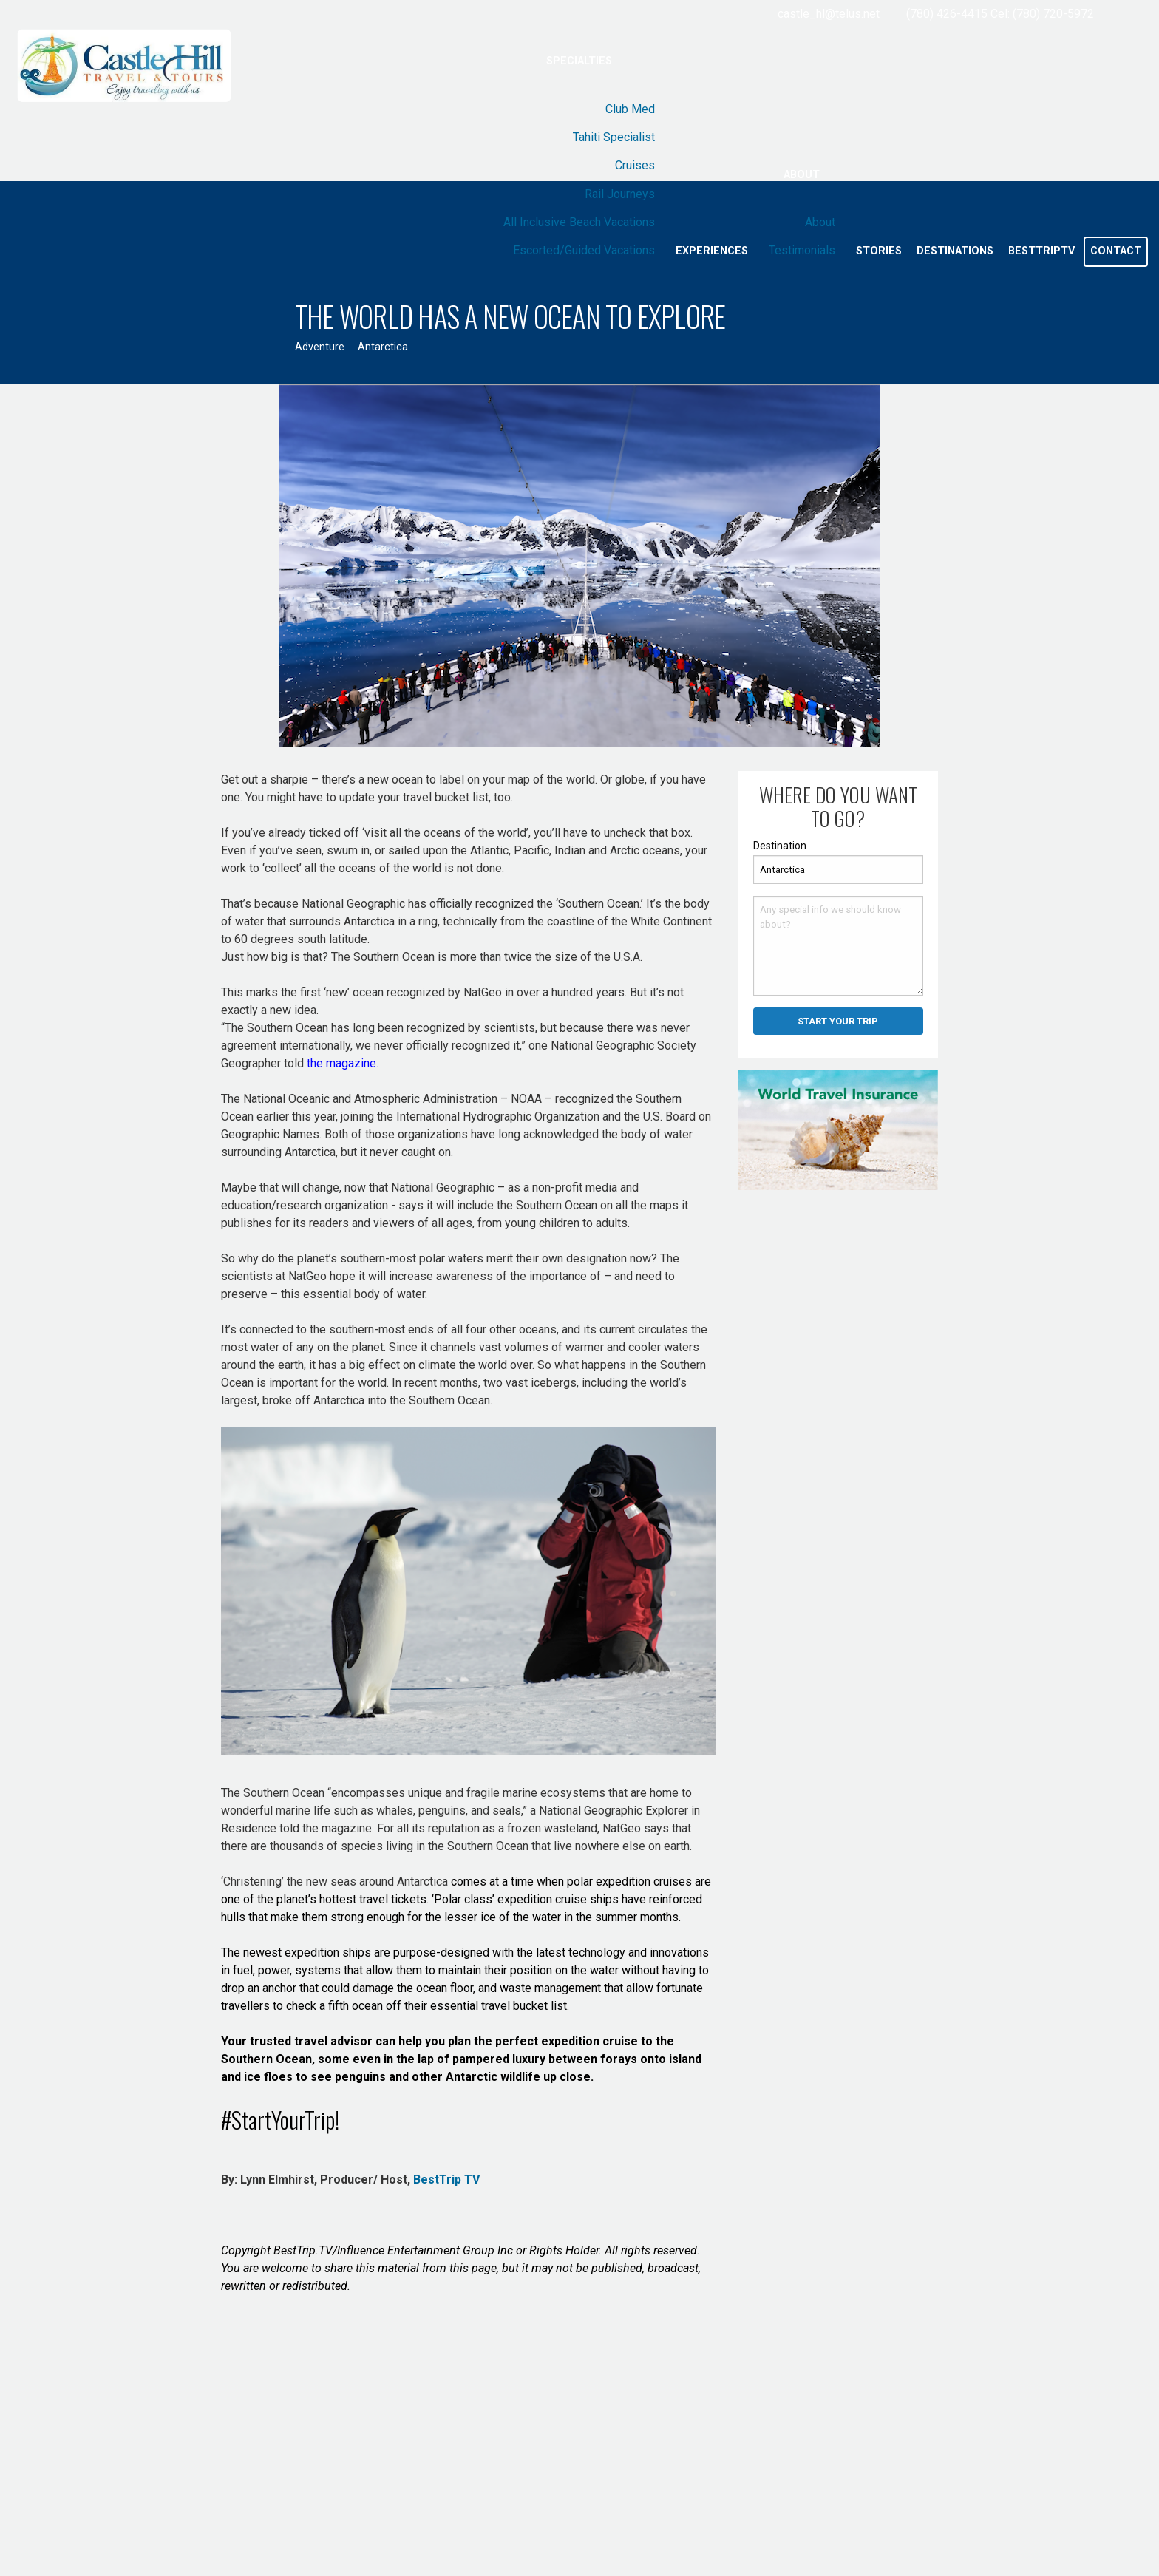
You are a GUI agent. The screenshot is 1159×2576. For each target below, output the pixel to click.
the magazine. (342, 1063)
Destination (779, 846)
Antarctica (383, 347)
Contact (1115, 251)
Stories (879, 251)
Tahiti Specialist (614, 137)
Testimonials (802, 250)
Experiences (712, 251)
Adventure (319, 347)
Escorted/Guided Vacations (584, 250)
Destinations (955, 251)
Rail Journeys (620, 194)
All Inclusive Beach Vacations (579, 222)
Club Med (630, 109)
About (802, 175)
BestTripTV (1041, 251)
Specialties (579, 61)
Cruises (635, 165)
